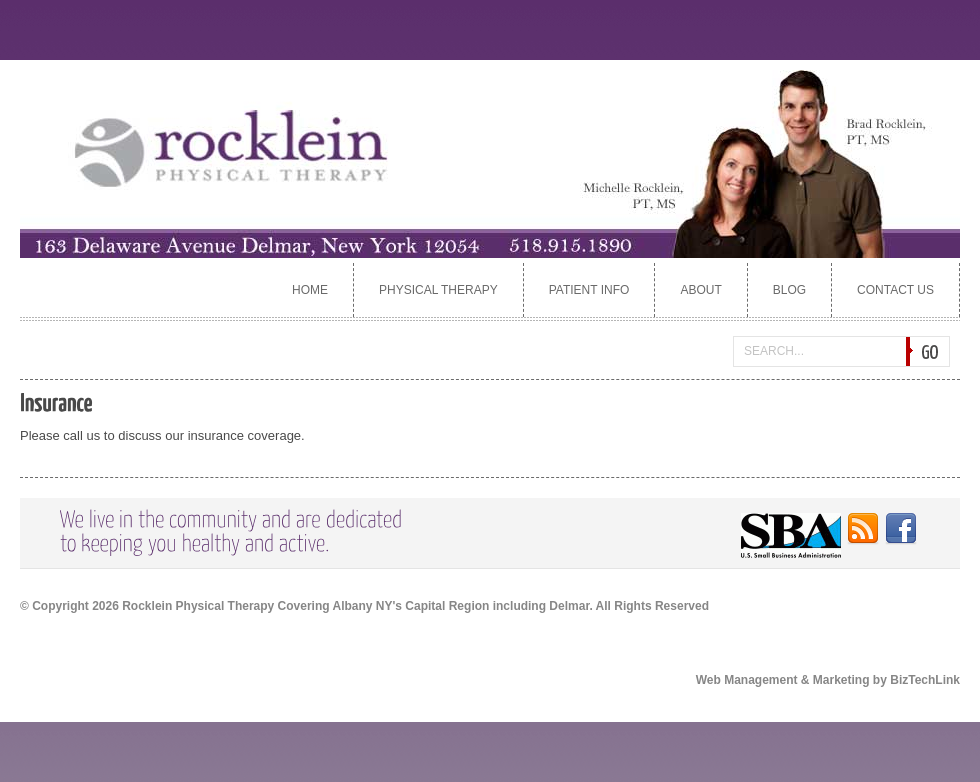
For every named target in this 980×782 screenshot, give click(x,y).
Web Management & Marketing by (791, 680)
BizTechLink (923, 680)
